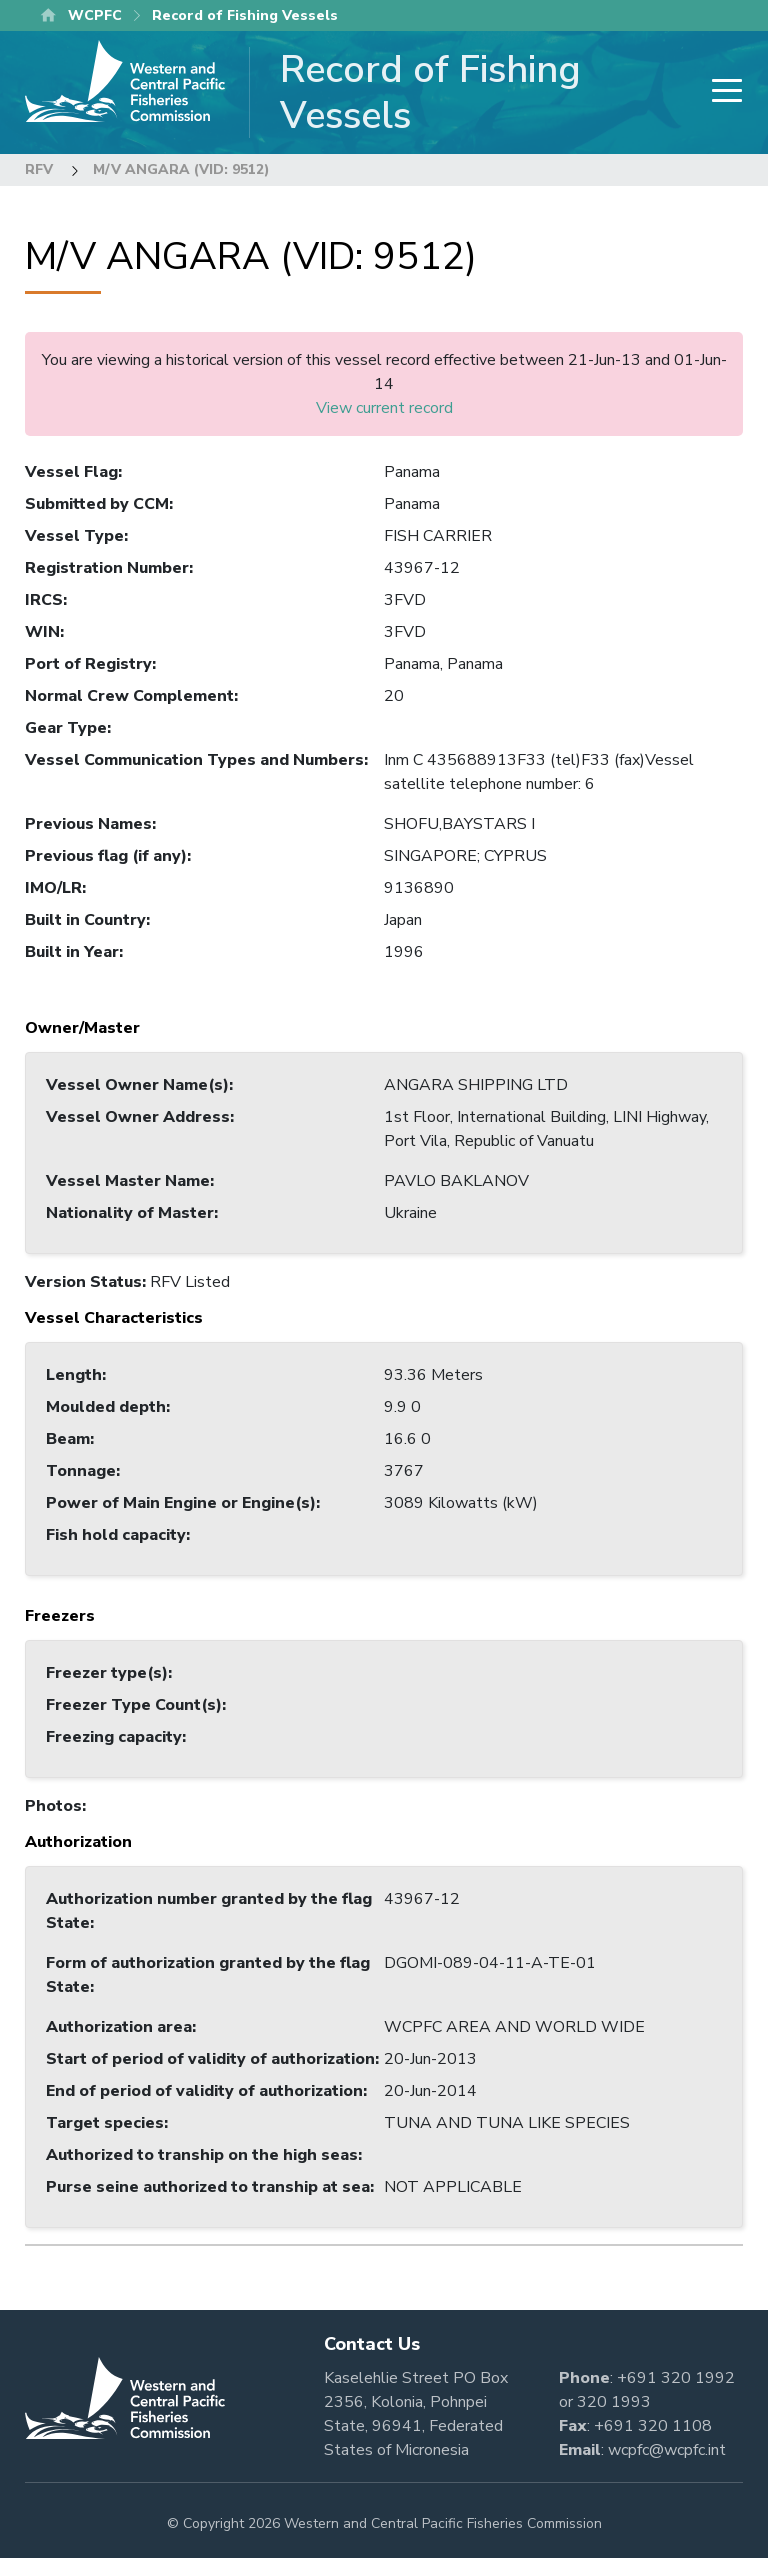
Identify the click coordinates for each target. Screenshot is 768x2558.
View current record (384, 408)
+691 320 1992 (676, 2378)
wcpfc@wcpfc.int (667, 2450)
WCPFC (95, 15)
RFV (39, 169)
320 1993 (614, 2402)
